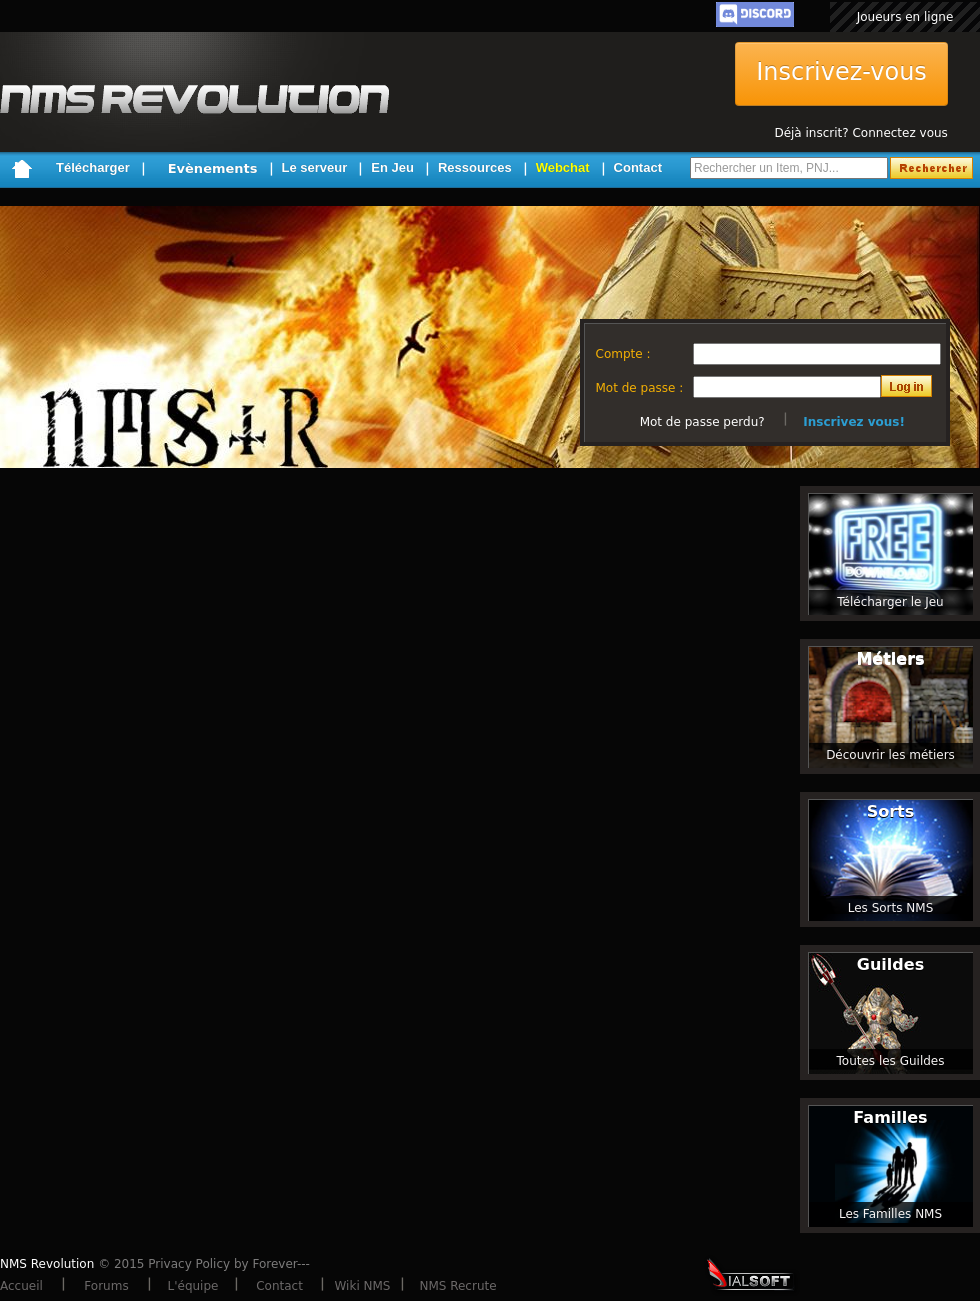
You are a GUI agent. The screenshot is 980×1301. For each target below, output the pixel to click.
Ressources (475, 167)
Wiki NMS (363, 1286)
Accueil (21, 1286)
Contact (638, 167)
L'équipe (193, 1286)
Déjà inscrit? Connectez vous (860, 133)
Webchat (563, 167)
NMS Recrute (457, 1286)
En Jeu (392, 167)
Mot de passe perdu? (702, 422)
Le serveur (315, 167)
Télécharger (93, 167)
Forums (106, 1286)
